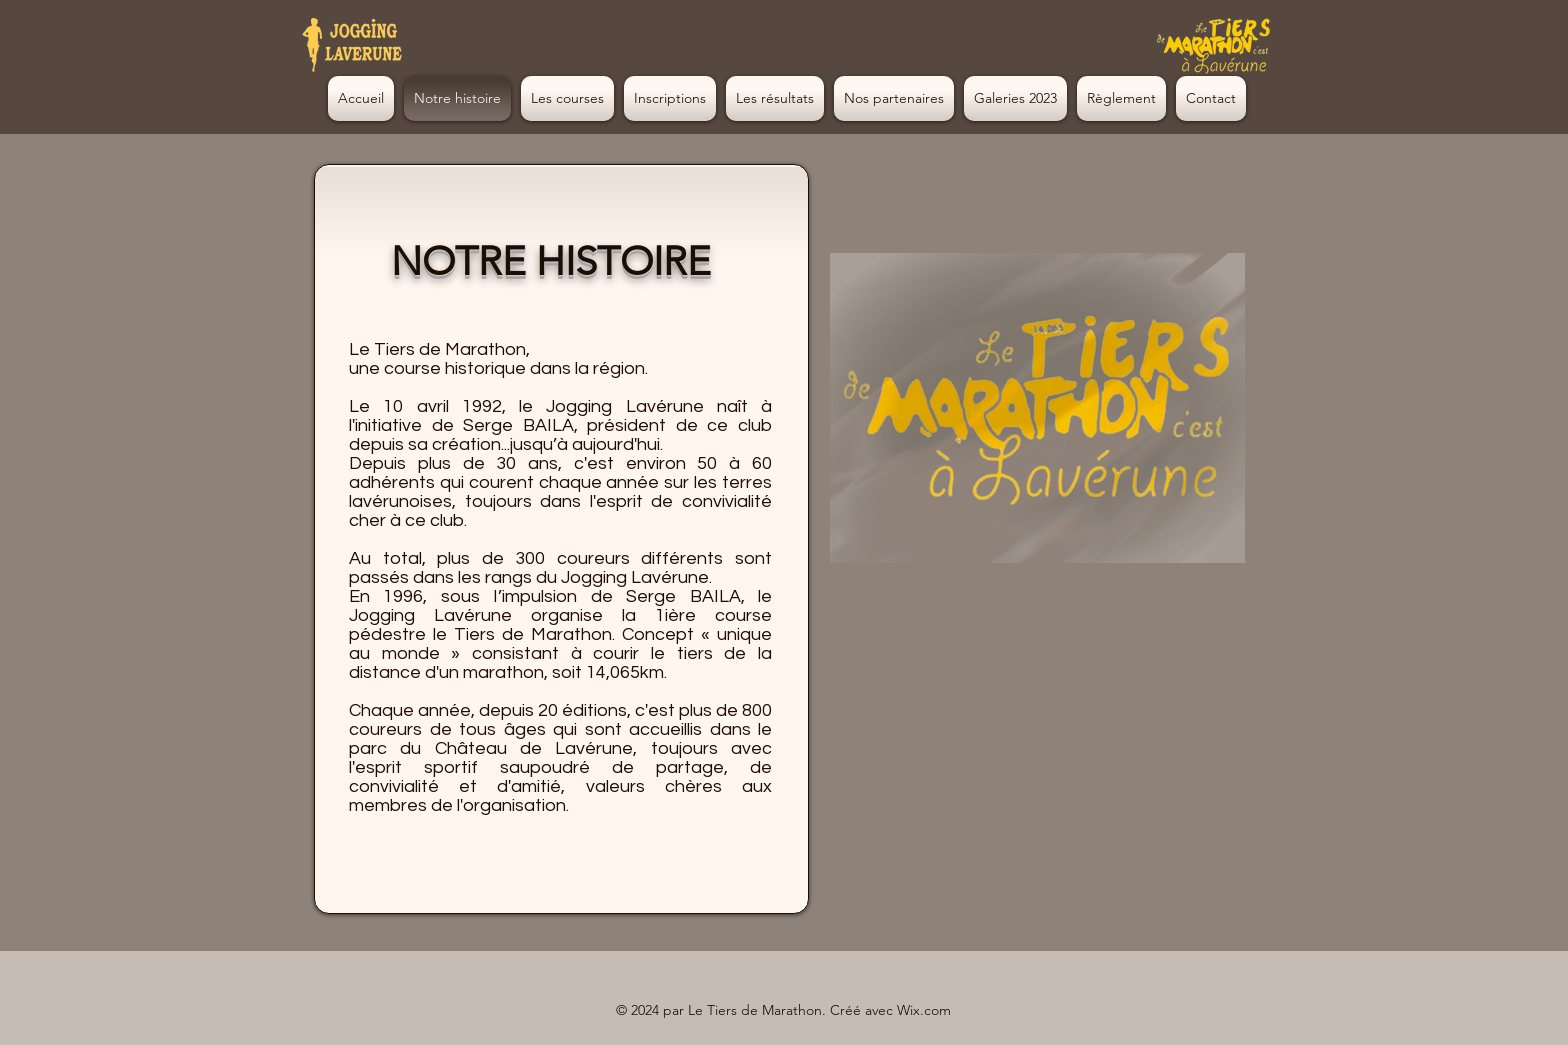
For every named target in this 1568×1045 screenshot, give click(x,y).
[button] (1015, 98)
